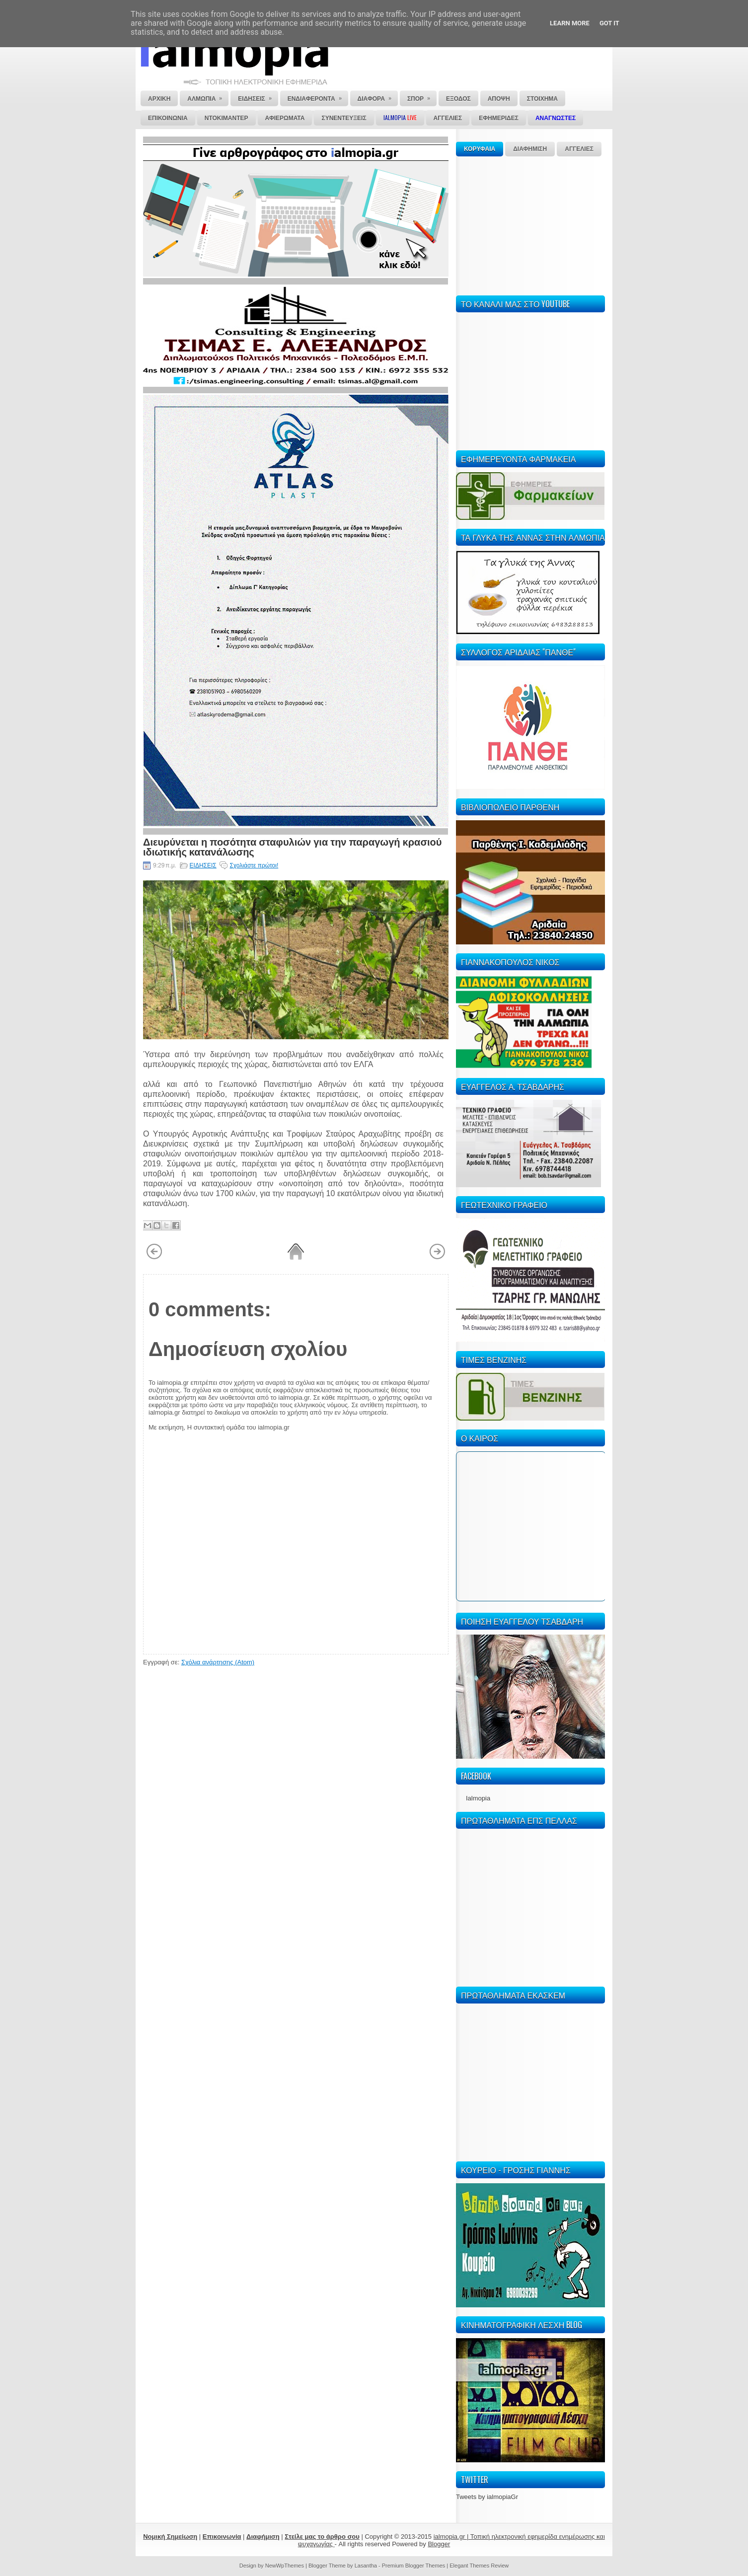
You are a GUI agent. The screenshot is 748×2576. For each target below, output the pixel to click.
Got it (609, 23)
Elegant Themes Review (479, 2566)
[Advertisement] (530, 224)
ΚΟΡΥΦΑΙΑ (479, 148)
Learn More (570, 23)
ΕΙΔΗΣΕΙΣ (203, 865)
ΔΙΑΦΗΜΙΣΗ (530, 148)
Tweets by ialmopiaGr (487, 2497)
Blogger (439, 2544)
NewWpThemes (284, 2566)
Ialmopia (478, 1798)
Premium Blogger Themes (414, 2566)
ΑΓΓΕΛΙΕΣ (579, 148)
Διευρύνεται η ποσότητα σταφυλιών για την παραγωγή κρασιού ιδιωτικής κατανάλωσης (292, 846)
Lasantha (366, 2566)
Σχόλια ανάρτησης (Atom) (217, 1662)
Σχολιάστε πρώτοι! (253, 865)
